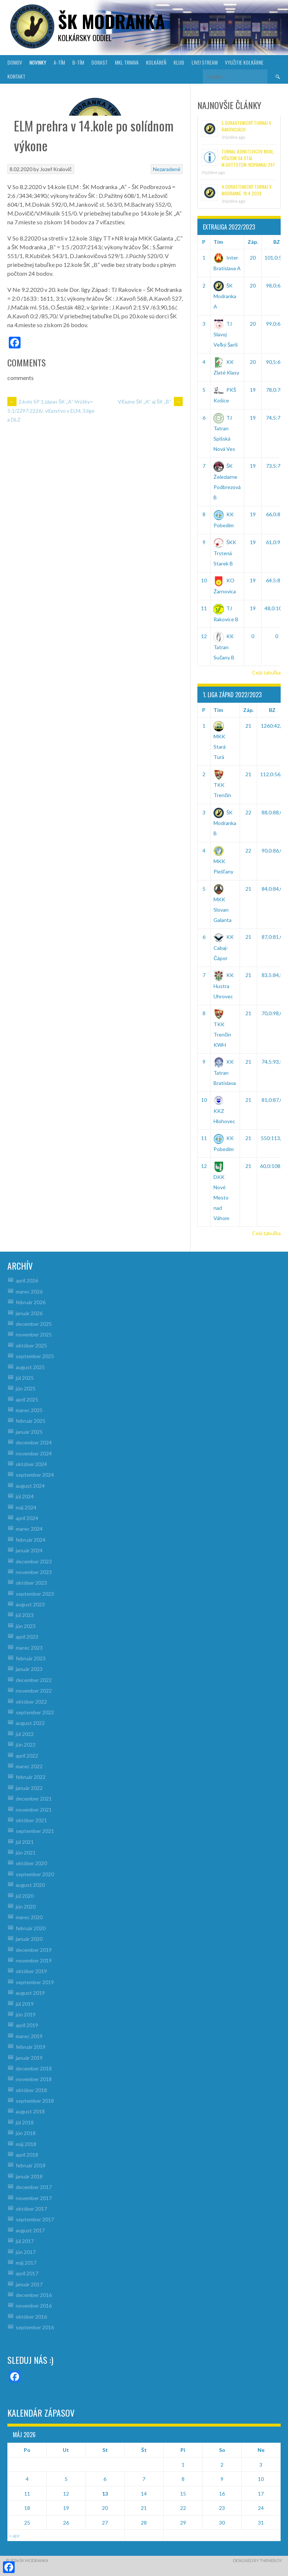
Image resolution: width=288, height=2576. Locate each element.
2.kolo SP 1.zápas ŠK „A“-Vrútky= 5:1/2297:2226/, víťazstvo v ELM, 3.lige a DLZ (51, 410)
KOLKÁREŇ (156, 62)
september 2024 (35, 1475)
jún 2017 (26, 2252)
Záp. (253, 242)
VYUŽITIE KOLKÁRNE (244, 62)
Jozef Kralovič (56, 169)
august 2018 (30, 2111)
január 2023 (29, 1669)
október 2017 (31, 2209)
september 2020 (35, 1874)
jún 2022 (26, 1744)
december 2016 (34, 2295)
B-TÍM (78, 62)
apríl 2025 (27, 1399)
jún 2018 (26, 2133)
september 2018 (35, 2101)
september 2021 (35, 1831)
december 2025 (34, 1324)
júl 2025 (25, 1378)
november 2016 (34, 2305)
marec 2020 (29, 1917)
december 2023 (34, 1561)
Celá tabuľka (266, 672)
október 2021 (31, 1820)
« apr (14, 2535)
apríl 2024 (27, 1518)
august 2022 (30, 1723)
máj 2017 (26, 2263)
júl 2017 (25, 2241)
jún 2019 (26, 2014)
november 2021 (34, 1809)
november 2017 (34, 2198)
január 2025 (29, 1432)
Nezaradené (167, 169)
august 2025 (30, 1367)
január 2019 (29, 2058)
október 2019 (31, 1971)
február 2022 (30, 1777)
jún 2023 (26, 1626)
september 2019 (35, 1982)
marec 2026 (29, 1291)
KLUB (179, 62)
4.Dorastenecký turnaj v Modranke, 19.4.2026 (246, 190)
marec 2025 (29, 1410)
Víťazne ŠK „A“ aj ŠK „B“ (150, 401)
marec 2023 (29, 1648)
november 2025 (34, 1334)
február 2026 (30, 1302)
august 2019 (30, 1993)
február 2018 (30, 2165)
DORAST (99, 62)
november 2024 (34, 1453)
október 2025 (31, 1345)
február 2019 (30, 2047)
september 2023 (35, 1594)
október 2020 (31, 1863)
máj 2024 (26, 1507)
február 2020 (30, 1928)
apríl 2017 (27, 2273)
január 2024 (29, 1550)
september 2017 (35, 2219)
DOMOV (14, 62)
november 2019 (34, 1960)
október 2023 (31, 1583)
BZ (272, 710)
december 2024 (34, 1442)
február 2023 (30, 1658)
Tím (218, 242)
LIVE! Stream (205, 62)
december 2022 (34, 1680)
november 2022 (34, 1690)
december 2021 (34, 1798)
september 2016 (35, 2327)
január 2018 (29, 2176)
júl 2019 (25, 2004)
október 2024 (31, 1464)
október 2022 (31, 1701)
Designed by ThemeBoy (257, 2560)
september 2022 (35, 1712)
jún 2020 (26, 1906)
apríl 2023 (27, 1636)
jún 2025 (26, 1388)
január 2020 (29, 1939)
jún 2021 (26, 1852)
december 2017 (34, 2187)
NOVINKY (37, 62)
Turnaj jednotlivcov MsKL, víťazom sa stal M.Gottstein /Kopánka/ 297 (248, 158)
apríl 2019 (27, 2025)
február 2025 (30, 1421)
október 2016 (31, 2316)
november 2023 (34, 1572)
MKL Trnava (127, 62)
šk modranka (111, 21)
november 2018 (34, 2079)
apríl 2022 (27, 1755)
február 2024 (30, 1540)
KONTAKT (16, 76)
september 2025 (35, 1356)
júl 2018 (25, 2122)
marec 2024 (29, 1529)
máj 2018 (26, 2144)
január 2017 (29, 2284)
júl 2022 (25, 1734)
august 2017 (30, 2230)
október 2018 (31, 2090)
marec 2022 (29, 1766)
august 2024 (30, 1486)
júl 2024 (25, 1496)
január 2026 (29, 1313)
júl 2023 (25, 1615)
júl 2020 (25, 1896)
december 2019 (34, 1950)
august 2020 (30, 1885)
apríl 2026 (27, 1280)
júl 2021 (25, 1842)
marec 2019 (29, 2036)
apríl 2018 (27, 2155)
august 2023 (30, 1604)
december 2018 (34, 2068)
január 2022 (29, 1788)
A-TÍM (59, 62)
